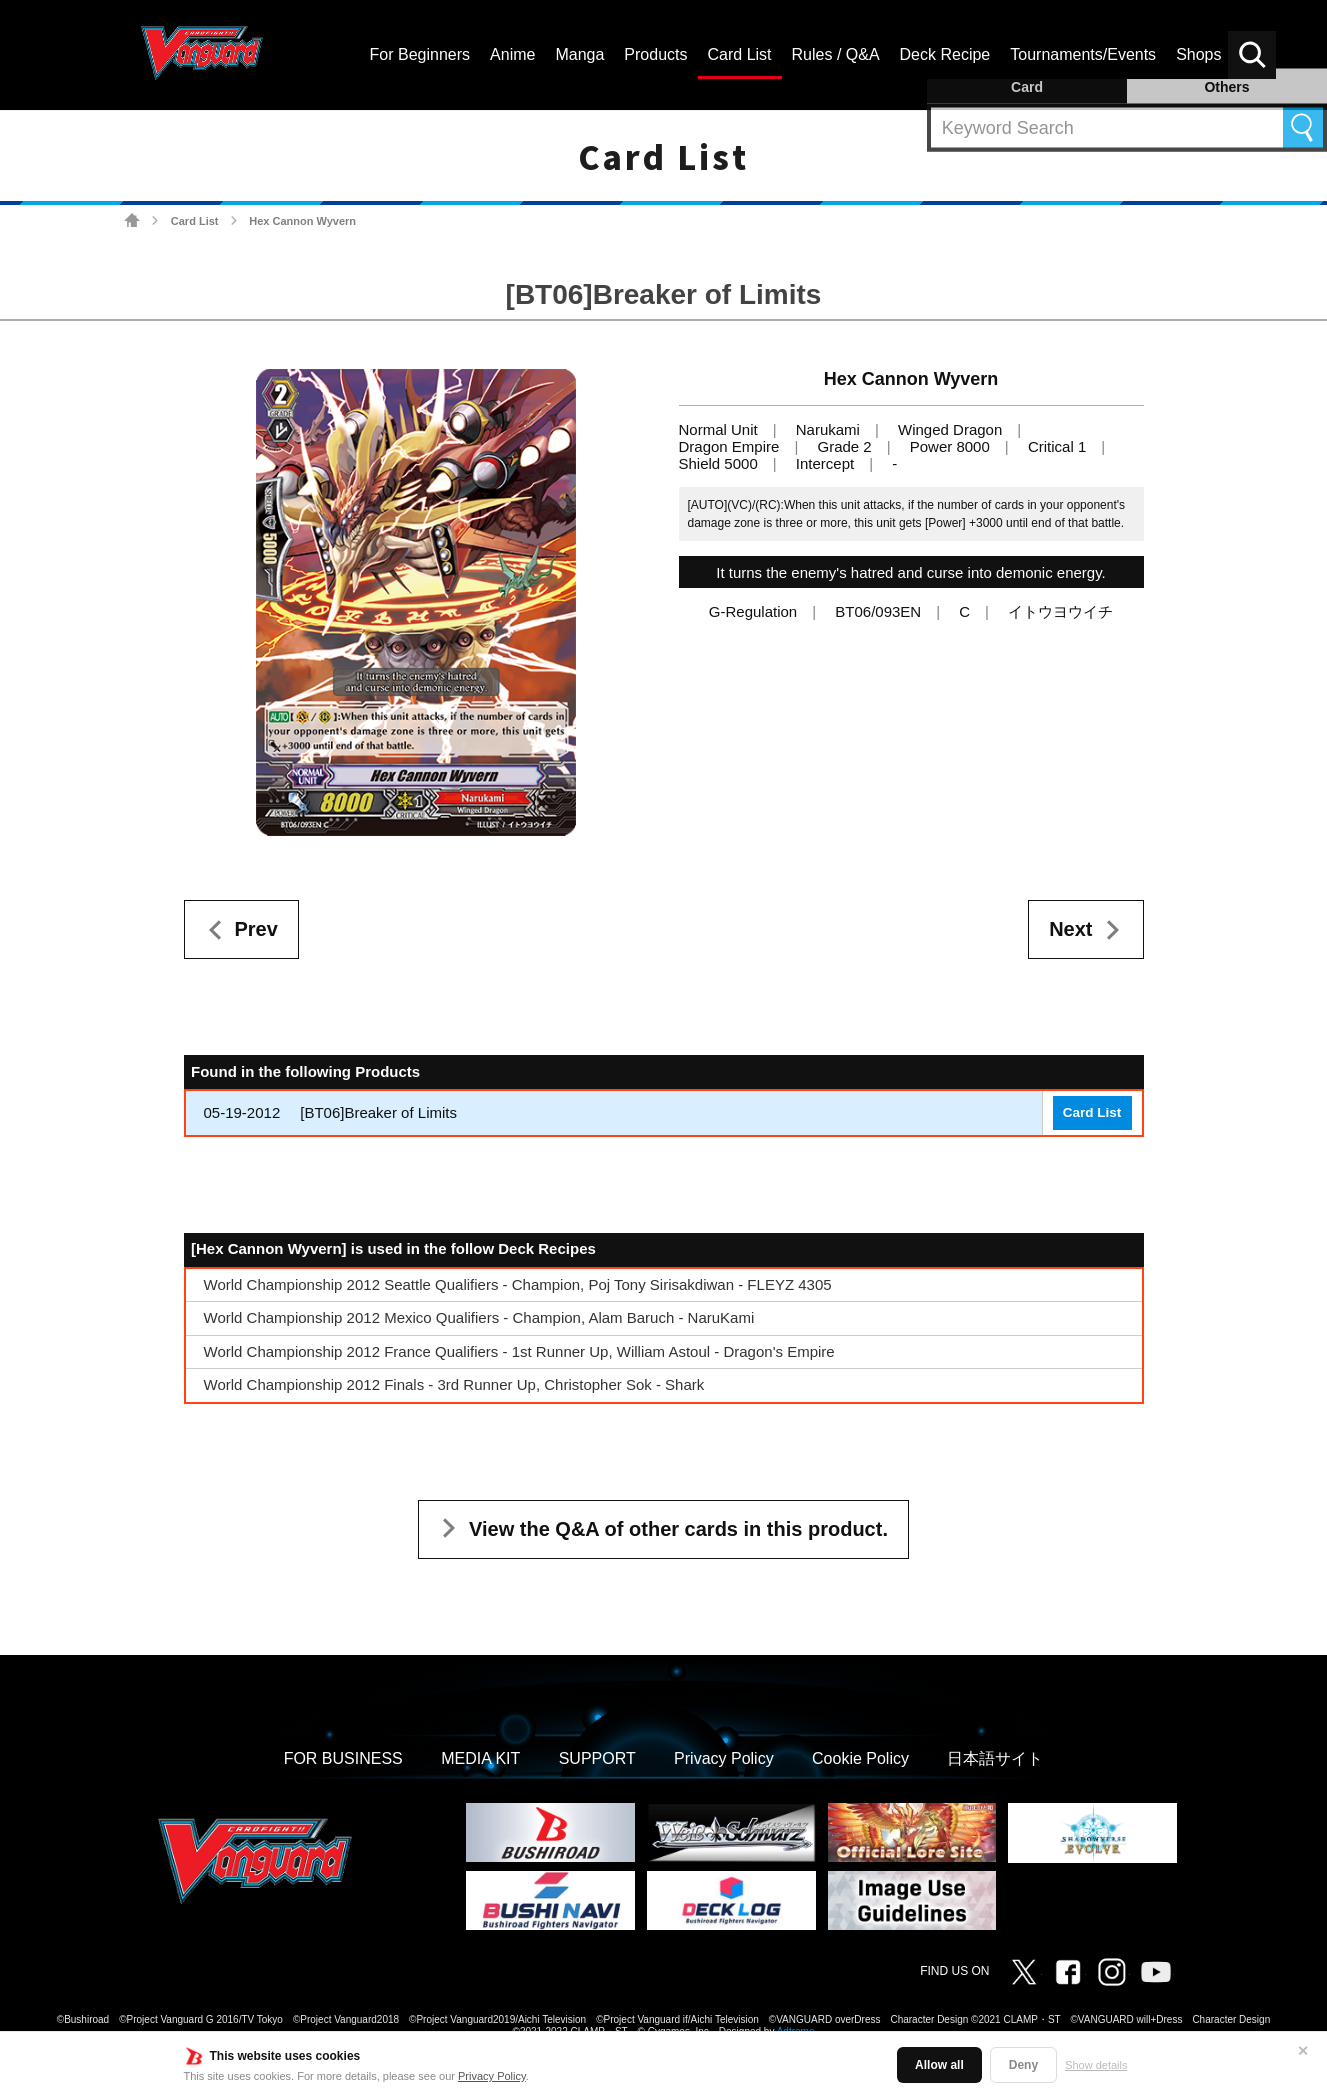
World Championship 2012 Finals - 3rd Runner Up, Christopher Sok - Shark (454, 1384)
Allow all (939, 2065)
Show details (1096, 2065)
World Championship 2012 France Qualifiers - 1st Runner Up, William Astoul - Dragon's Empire (519, 1351)
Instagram (1112, 1972)
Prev (256, 929)
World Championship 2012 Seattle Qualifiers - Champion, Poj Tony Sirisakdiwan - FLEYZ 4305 (518, 1284)
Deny (1023, 2065)
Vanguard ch (1156, 1972)
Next (1070, 929)
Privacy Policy (492, 2076)
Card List (195, 221)
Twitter (1024, 1972)
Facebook (1068, 1972)
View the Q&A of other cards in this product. (678, 1529)
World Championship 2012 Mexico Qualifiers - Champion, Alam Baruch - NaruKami (479, 1317)
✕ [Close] (1303, 2051)
